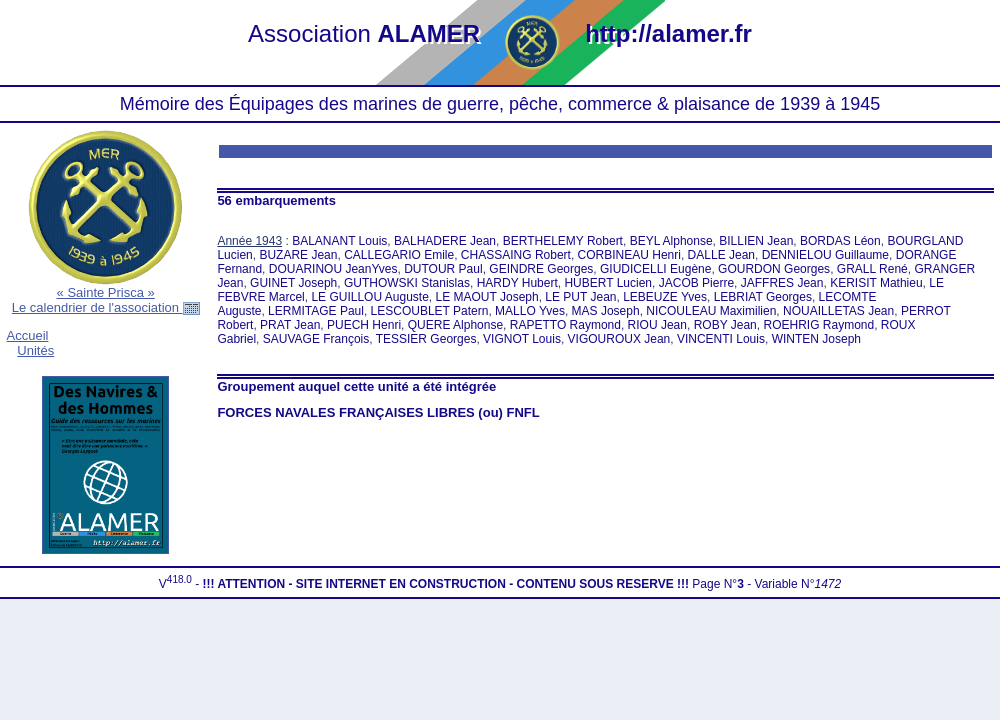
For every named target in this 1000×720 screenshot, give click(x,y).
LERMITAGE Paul (316, 311)
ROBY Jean (725, 325)
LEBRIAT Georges (763, 297)
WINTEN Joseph (816, 339)
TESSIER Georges (426, 339)
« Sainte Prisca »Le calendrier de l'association (106, 300)
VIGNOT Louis (522, 339)
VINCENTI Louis (721, 339)
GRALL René (872, 269)
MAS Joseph (606, 311)
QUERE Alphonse (455, 325)
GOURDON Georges (774, 269)
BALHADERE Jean (445, 241)
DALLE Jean (721, 255)
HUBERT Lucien (608, 283)
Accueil (28, 335)
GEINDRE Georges (541, 269)
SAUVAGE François (316, 339)
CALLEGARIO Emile (399, 255)
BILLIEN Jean (756, 241)
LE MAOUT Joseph (487, 297)
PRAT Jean (290, 325)
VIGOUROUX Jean (619, 339)
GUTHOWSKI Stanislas (407, 283)
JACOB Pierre (696, 283)
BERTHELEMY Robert (563, 241)
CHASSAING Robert (516, 255)
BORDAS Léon (840, 241)
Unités (35, 350)
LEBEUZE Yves (665, 297)
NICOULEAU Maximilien (711, 311)
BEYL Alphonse (671, 241)
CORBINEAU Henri (629, 255)
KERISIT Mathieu (876, 283)
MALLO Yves (530, 311)
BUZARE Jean (298, 255)
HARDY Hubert (517, 283)
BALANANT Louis (339, 241)
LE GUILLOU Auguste (369, 297)
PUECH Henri (364, 325)
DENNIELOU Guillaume (825, 255)
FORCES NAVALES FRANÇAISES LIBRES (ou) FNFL (378, 412)
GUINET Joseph (293, 283)
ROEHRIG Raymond (818, 325)
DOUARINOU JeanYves (333, 269)
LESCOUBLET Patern (430, 311)
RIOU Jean (657, 325)
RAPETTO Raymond (565, 325)
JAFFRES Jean (782, 283)
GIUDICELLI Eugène (655, 269)
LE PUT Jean (580, 297)
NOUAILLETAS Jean (838, 311)
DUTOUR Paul (443, 269)
